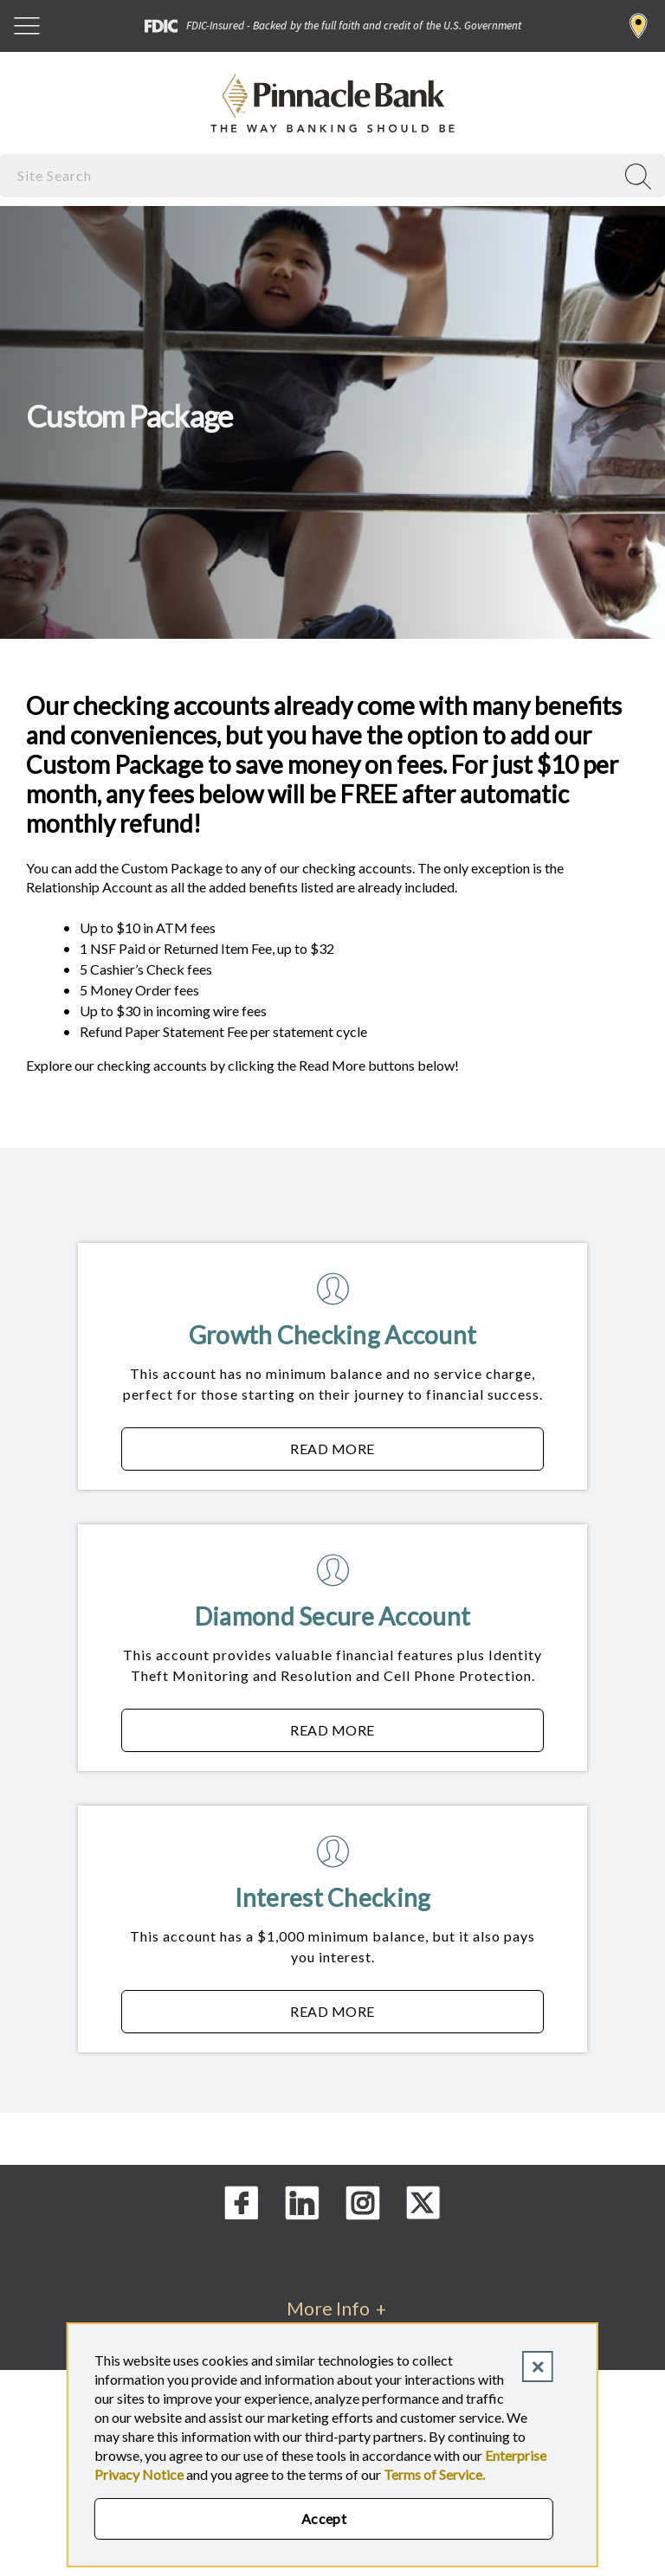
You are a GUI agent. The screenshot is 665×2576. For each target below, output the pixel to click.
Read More (417, 1453)
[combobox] (309, 175)
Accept (324, 2518)
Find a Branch (638, 26)
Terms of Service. (434, 2474)
